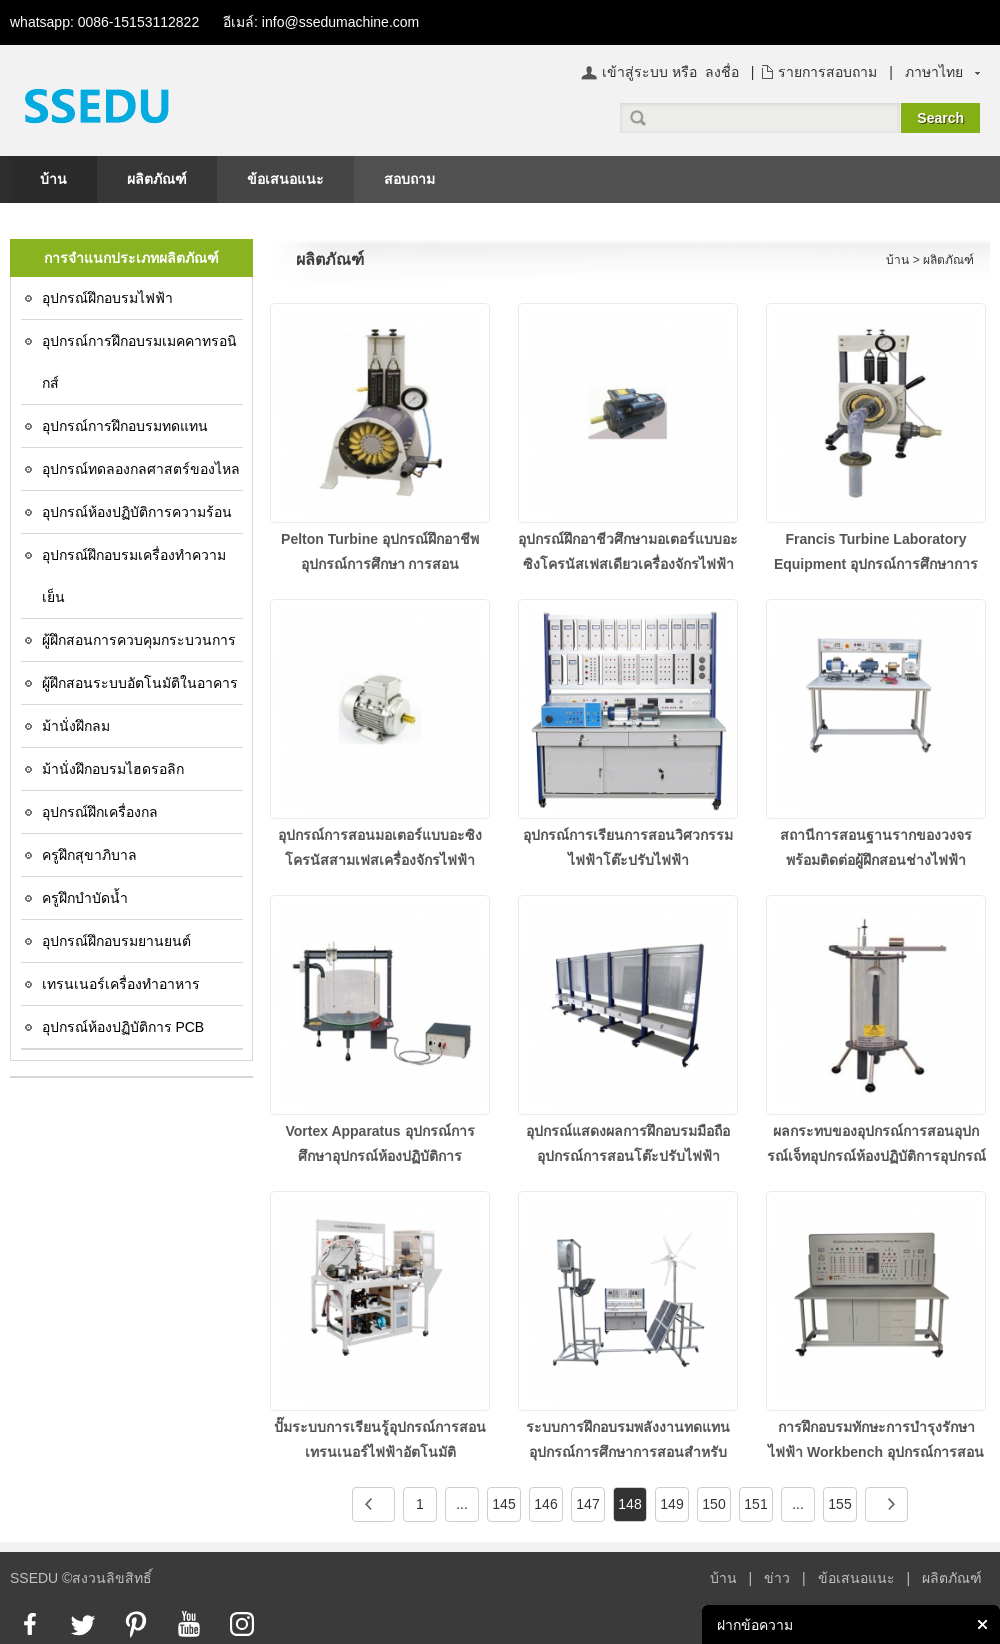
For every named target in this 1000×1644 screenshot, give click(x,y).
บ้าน (53, 179)
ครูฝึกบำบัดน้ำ (85, 898)
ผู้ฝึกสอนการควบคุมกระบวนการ (139, 640)
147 (587, 1504)
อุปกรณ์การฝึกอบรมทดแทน (125, 426)
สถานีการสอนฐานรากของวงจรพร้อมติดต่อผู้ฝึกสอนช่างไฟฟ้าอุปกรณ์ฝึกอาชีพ (876, 860)
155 (839, 1504)
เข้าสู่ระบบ (635, 72)
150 (713, 1504)
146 (545, 1504)
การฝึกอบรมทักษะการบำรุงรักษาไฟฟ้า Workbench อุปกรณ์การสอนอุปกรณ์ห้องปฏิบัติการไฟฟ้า (876, 1452)
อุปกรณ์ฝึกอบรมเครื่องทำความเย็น (134, 576)
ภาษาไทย (934, 72)
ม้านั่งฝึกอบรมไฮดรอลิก (113, 769)
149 (671, 1504)
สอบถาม (409, 179)
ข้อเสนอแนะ (285, 179)
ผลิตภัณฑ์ (157, 179)
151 (755, 1504)
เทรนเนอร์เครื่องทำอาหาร (121, 984)
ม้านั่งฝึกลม (76, 726)
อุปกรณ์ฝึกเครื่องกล (100, 812)
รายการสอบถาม (827, 72)
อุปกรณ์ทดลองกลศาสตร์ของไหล (141, 469)
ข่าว (777, 1578)
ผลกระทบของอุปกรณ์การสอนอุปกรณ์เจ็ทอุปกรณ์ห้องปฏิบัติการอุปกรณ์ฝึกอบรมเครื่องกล (876, 1156)
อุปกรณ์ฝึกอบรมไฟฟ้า (107, 298)
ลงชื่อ (722, 72)
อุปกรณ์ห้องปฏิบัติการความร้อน (137, 512)
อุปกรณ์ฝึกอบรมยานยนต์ (116, 941)
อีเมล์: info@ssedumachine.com (321, 22)
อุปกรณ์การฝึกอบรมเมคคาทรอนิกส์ (139, 362)
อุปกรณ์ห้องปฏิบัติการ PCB (123, 1027)
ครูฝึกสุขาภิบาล (89, 855)
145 (503, 1504)
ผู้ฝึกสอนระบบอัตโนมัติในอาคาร (140, 683)
